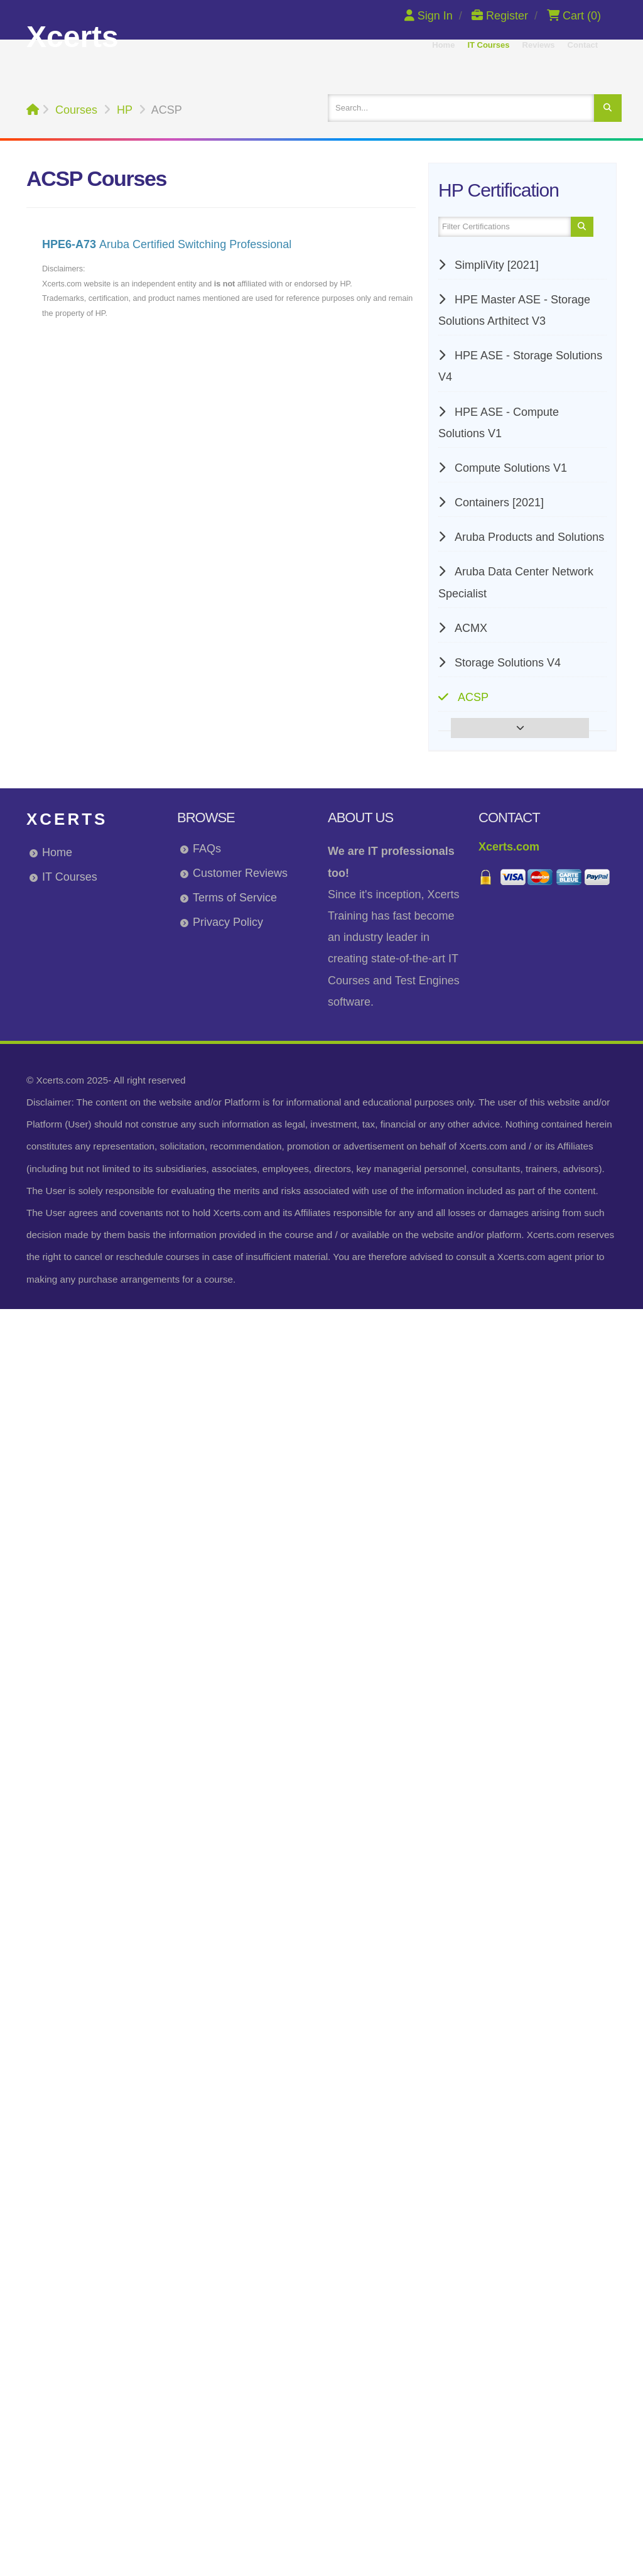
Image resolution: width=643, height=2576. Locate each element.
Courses (76, 110)
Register (501, 15)
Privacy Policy (228, 922)
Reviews (538, 45)
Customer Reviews (240, 873)
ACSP (472, 697)
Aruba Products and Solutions (527, 537)
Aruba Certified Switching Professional (166, 244)
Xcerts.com (508, 846)
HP (124, 110)
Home (443, 45)
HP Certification (498, 190)
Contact (583, 45)
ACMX (469, 628)
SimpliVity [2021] (495, 265)
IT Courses (488, 45)
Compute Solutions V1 (509, 468)
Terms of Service (235, 897)
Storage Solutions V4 (506, 662)
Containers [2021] (497, 502)
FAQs (207, 848)
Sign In (430, 15)
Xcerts (66, 819)
